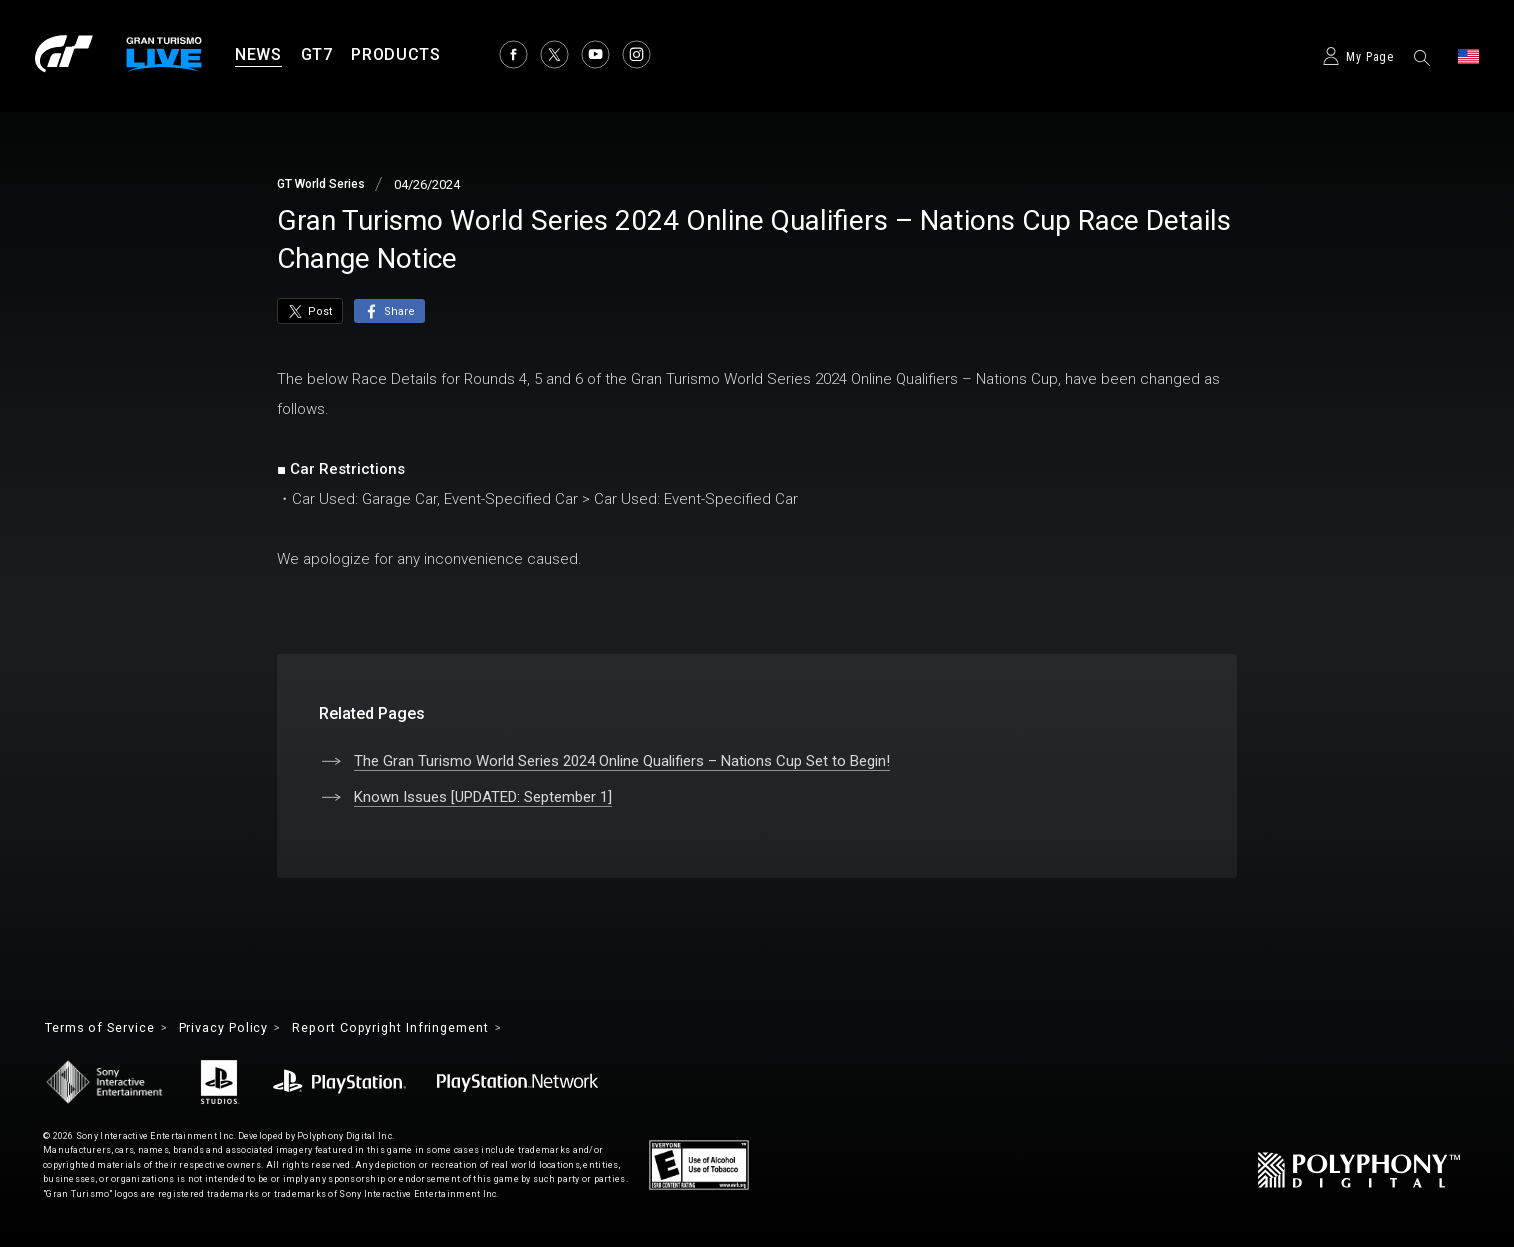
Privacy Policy (245, 1029)
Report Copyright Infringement (429, 1029)
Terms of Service (107, 1029)
